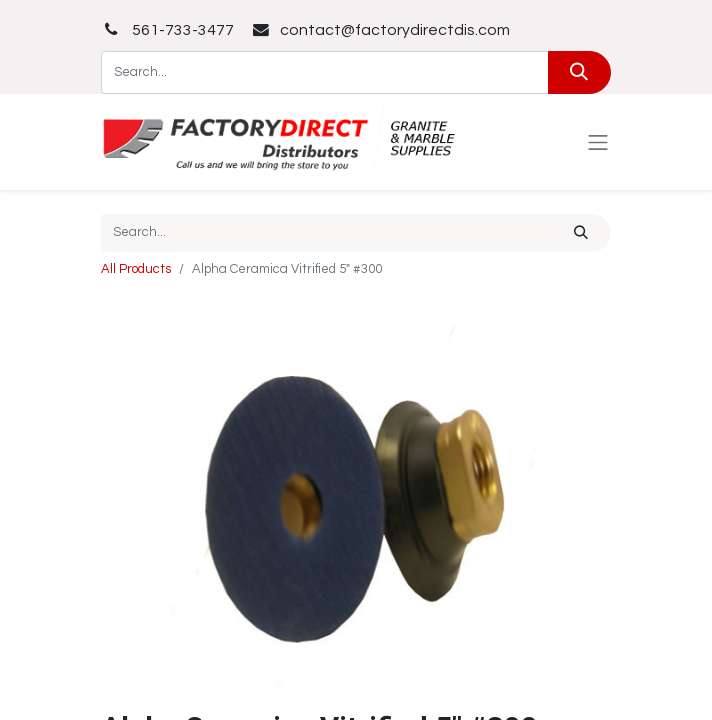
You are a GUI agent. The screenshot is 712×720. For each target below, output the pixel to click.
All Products (136, 269)
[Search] (579, 72)
